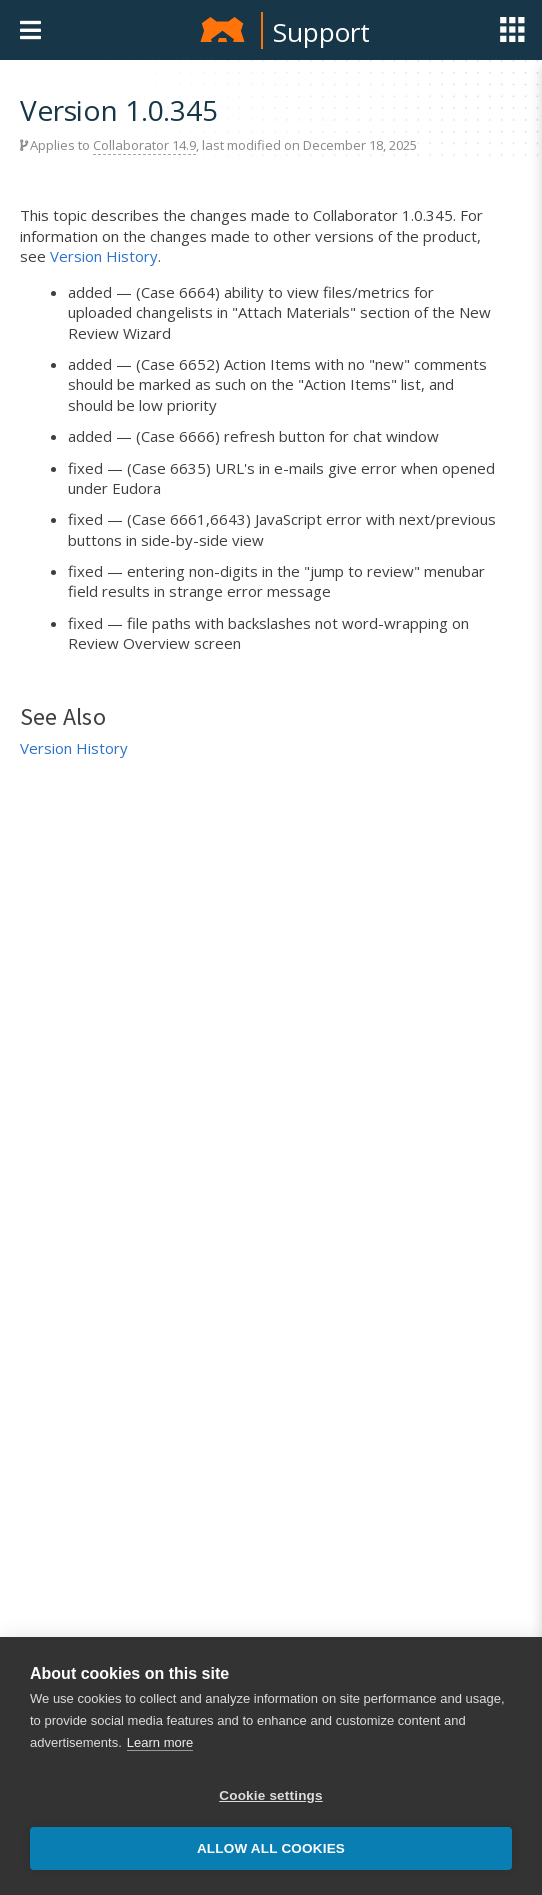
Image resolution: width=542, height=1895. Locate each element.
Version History (104, 256)
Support (321, 32)
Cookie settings (271, 1795)
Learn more (160, 1742)
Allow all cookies (271, 1848)
